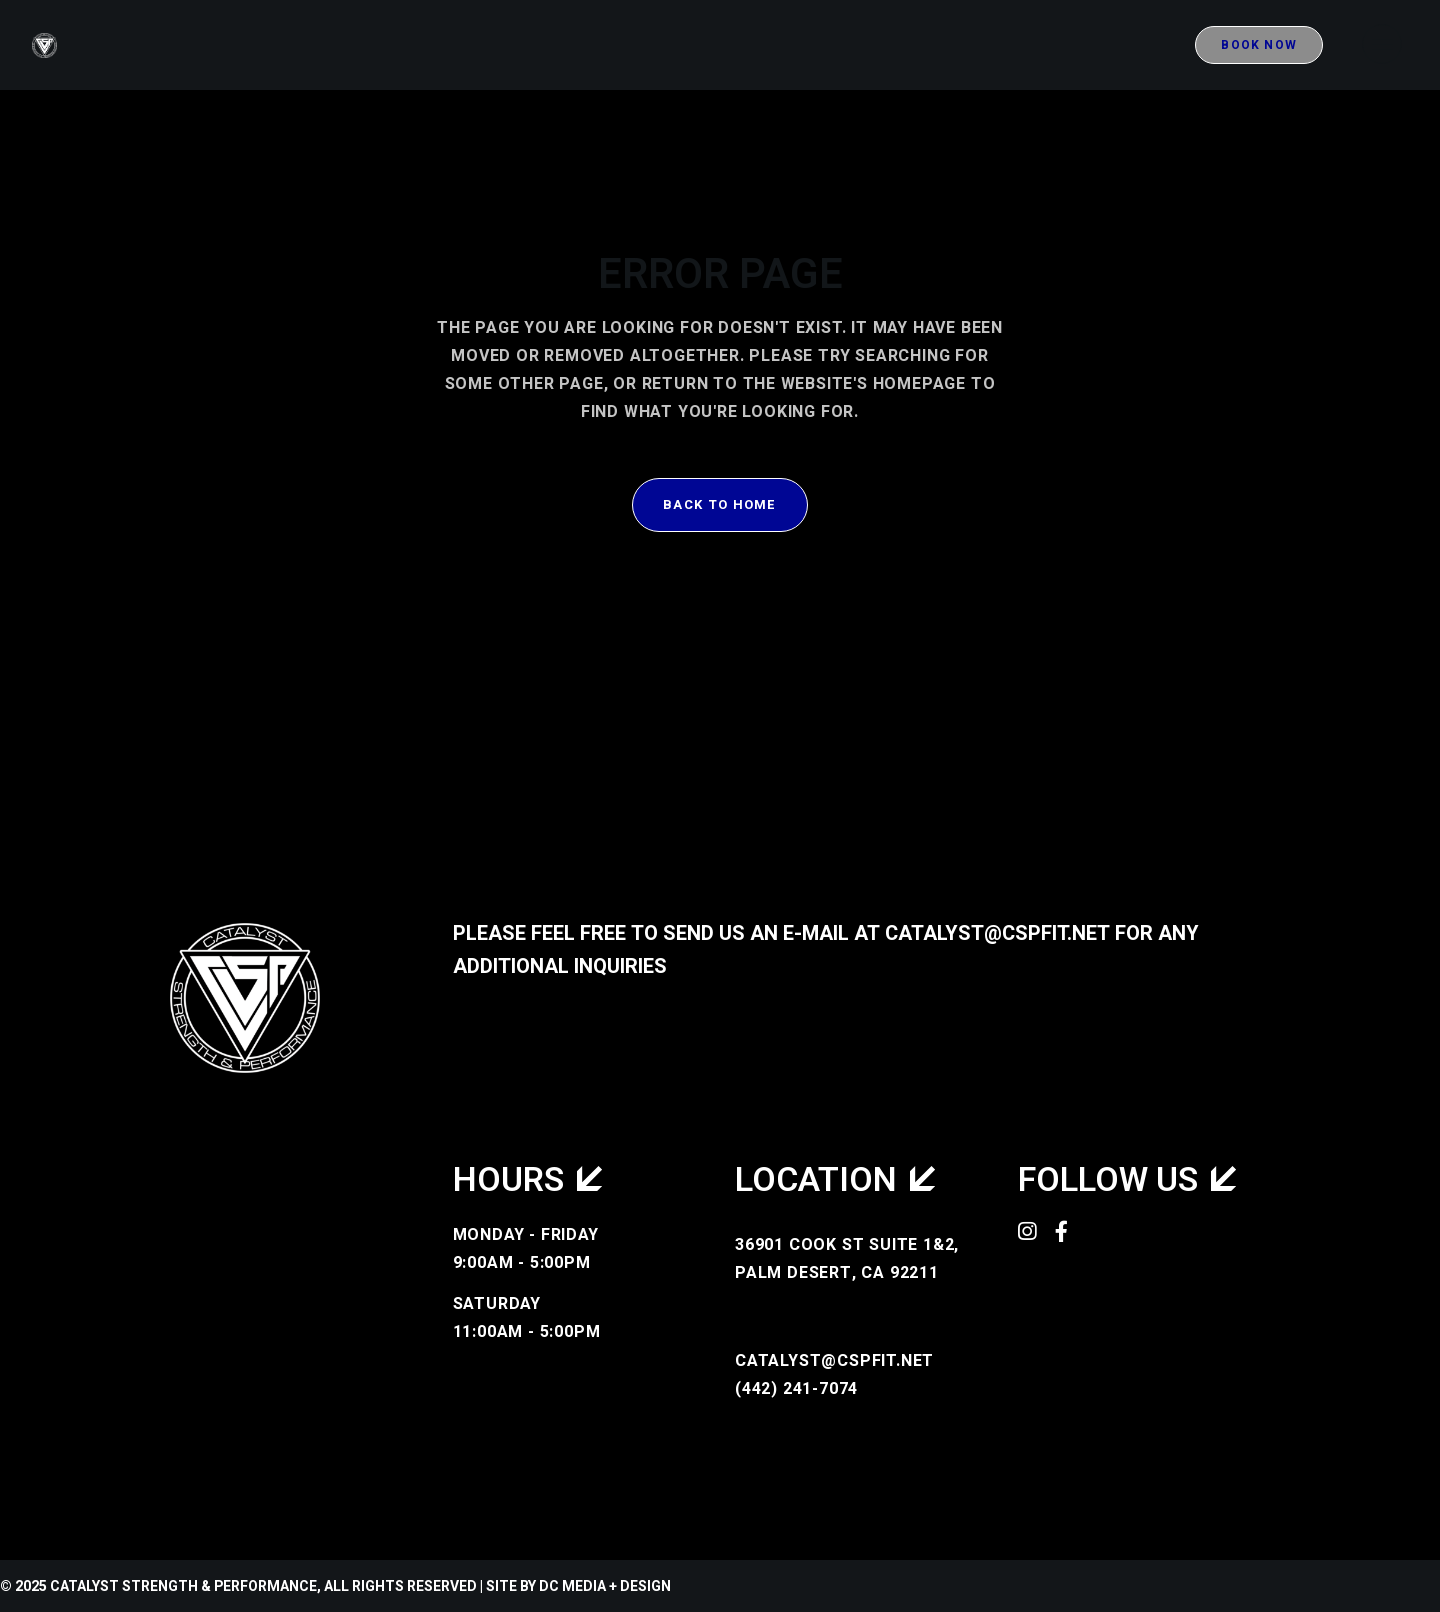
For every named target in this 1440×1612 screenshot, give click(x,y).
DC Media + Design (605, 1586)
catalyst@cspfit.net (997, 933)
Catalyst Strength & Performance (183, 1586)
